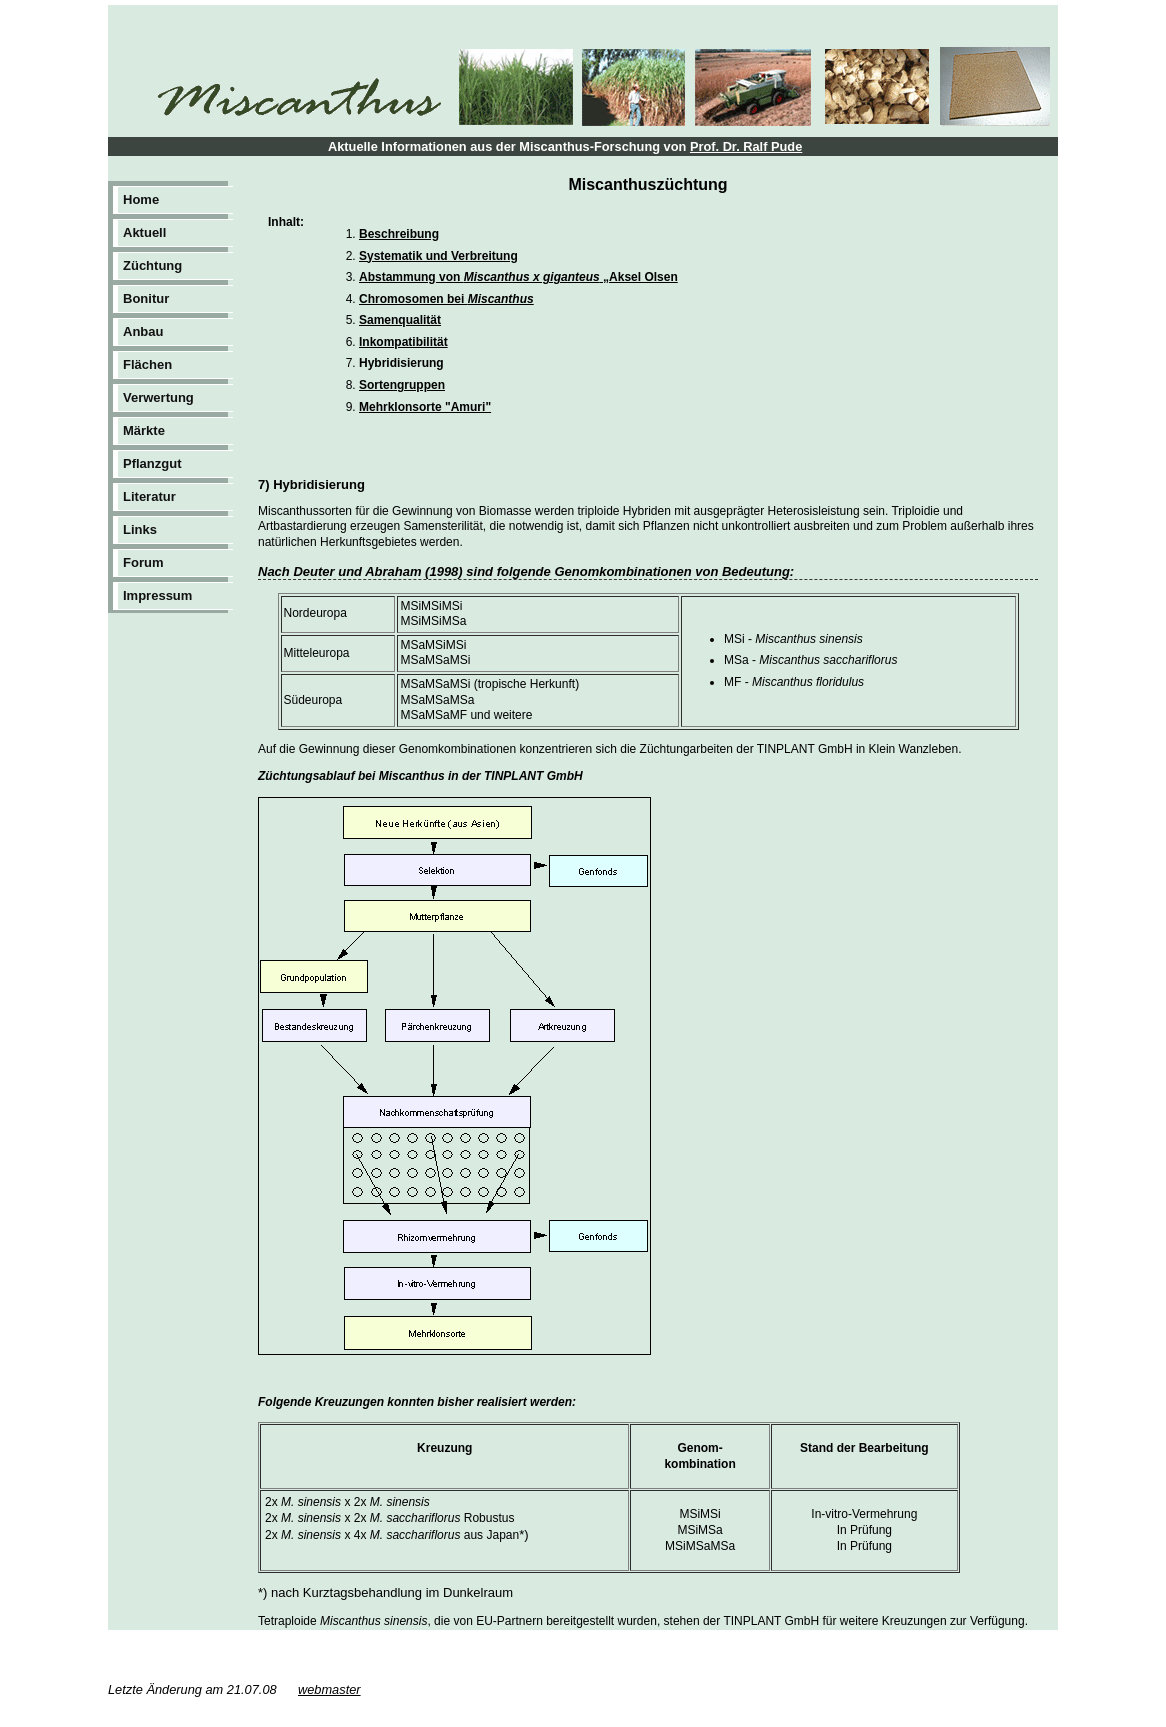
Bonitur (146, 298)
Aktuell (144, 232)
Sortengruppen (402, 385)
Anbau (143, 331)
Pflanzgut (152, 463)
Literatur (149, 496)
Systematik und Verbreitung (438, 256)
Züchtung (152, 265)
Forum (143, 562)
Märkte (144, 430)
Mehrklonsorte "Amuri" (425, 407)
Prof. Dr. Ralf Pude (746, 146)
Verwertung (158, 397)
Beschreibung (399, 234)
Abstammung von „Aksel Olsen (518, 277)
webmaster (329, 1689)
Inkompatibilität (403, 342)
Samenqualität (400, 320)
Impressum (157, 595)
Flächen (147, 364)
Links (140, 529)
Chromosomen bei (446, 299)
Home (141, 199)
